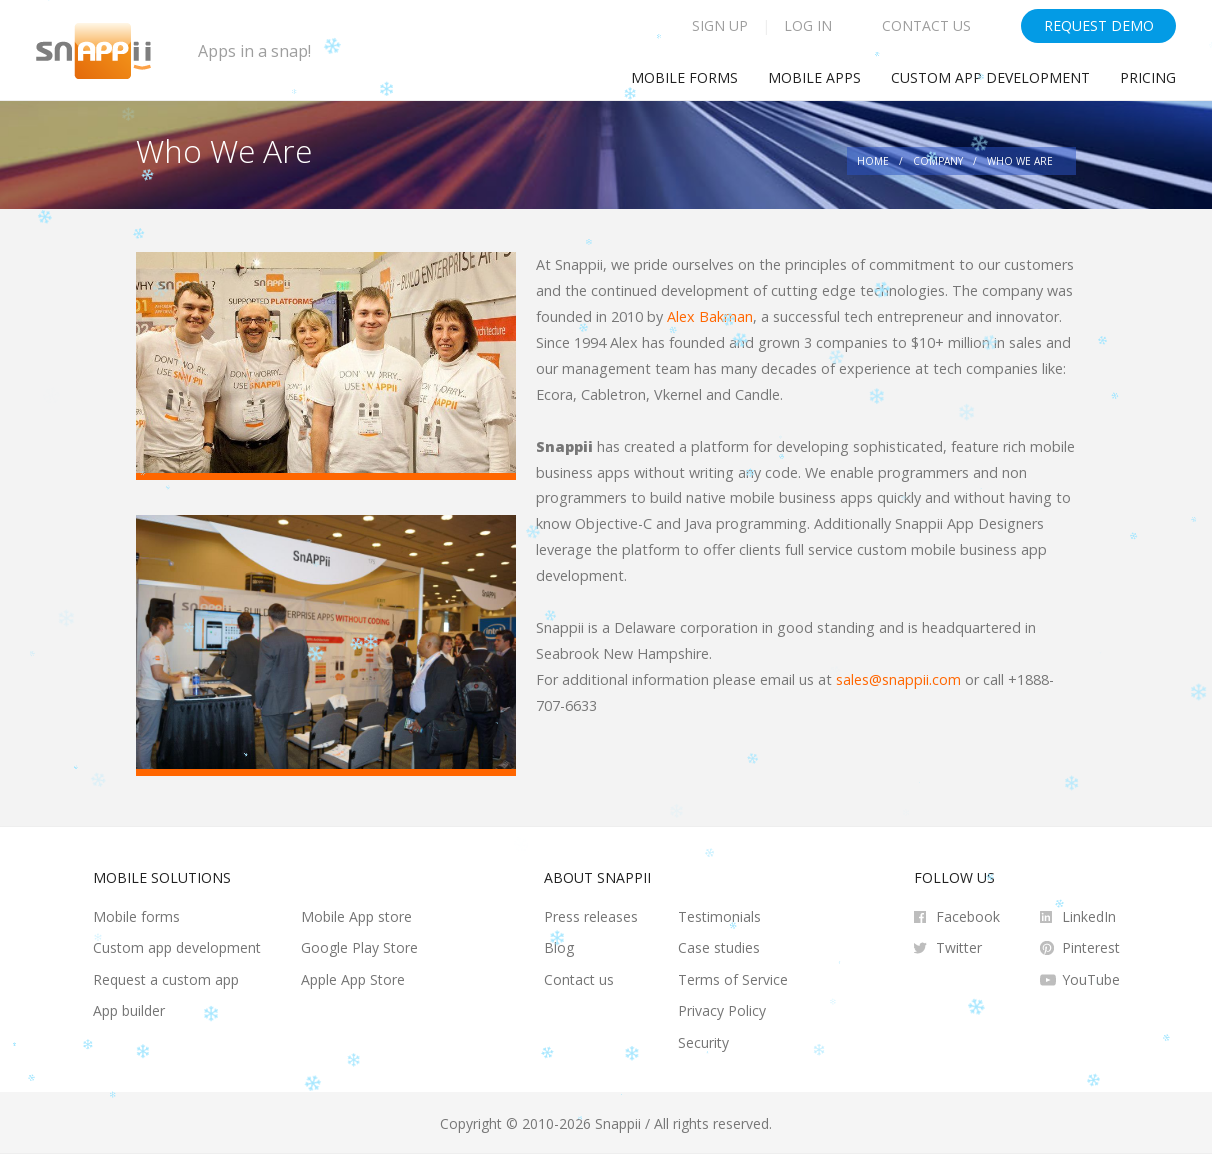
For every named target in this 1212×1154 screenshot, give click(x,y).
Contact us (579, 979)
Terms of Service (733, 979)
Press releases (591, 916)
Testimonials (719, 916)
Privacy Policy (722, 1010)
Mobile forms (136, 916)
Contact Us (926, 25)
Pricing (1148, 77)
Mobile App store (356, 916)
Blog (559, 947)
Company (938, 161)
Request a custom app (166, 979)
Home (873, 161)
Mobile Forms (684, 77)
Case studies (719, 947)
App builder (129, 1010)
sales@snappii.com (898, 679)
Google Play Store (359, 947)
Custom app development (990, 77)
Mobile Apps (814, 77)
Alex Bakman (710, 316)
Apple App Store (353, 979)
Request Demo (1099, 25)
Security (703, 1042)
